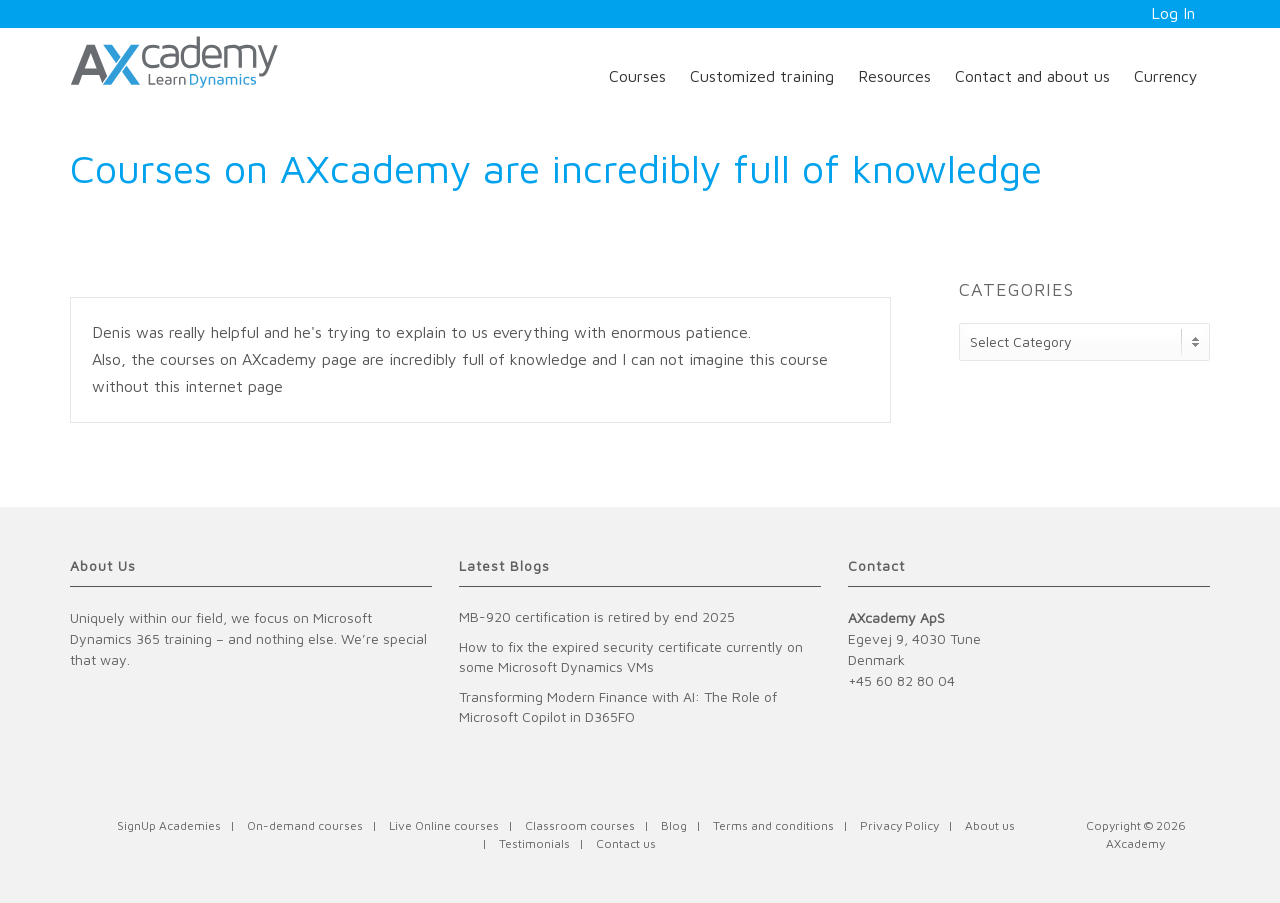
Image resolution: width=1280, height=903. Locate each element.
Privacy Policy (899, 825)
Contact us (626, 843)
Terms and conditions (773, 825)
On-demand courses (305, 825)
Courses (637, 76)
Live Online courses (444, 825)
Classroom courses (580, 825)
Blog (674, 825)
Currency (1166, 76)
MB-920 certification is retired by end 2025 (597, 616)
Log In (1173, 13)
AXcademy (1135, 843)
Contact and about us (1032, 76)
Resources (894, 76)
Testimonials (534, 843)
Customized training (762, 76)
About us (990, 825)
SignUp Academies (169, 825)
